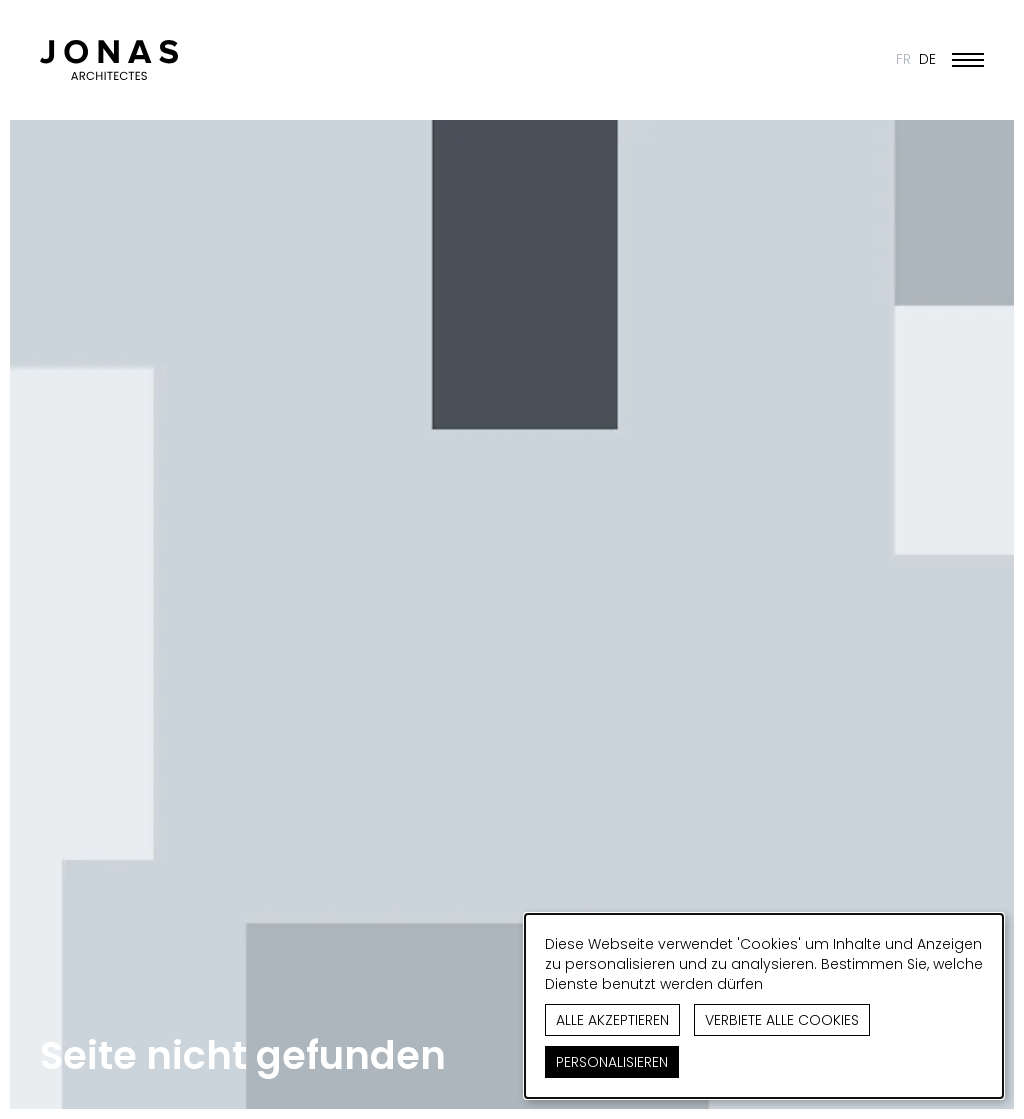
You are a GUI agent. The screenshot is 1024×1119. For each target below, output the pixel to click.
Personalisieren (612, 1062)
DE (927, 59)
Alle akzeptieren (612, 1020)
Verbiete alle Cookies (782, 1020)
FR (903, 59)
